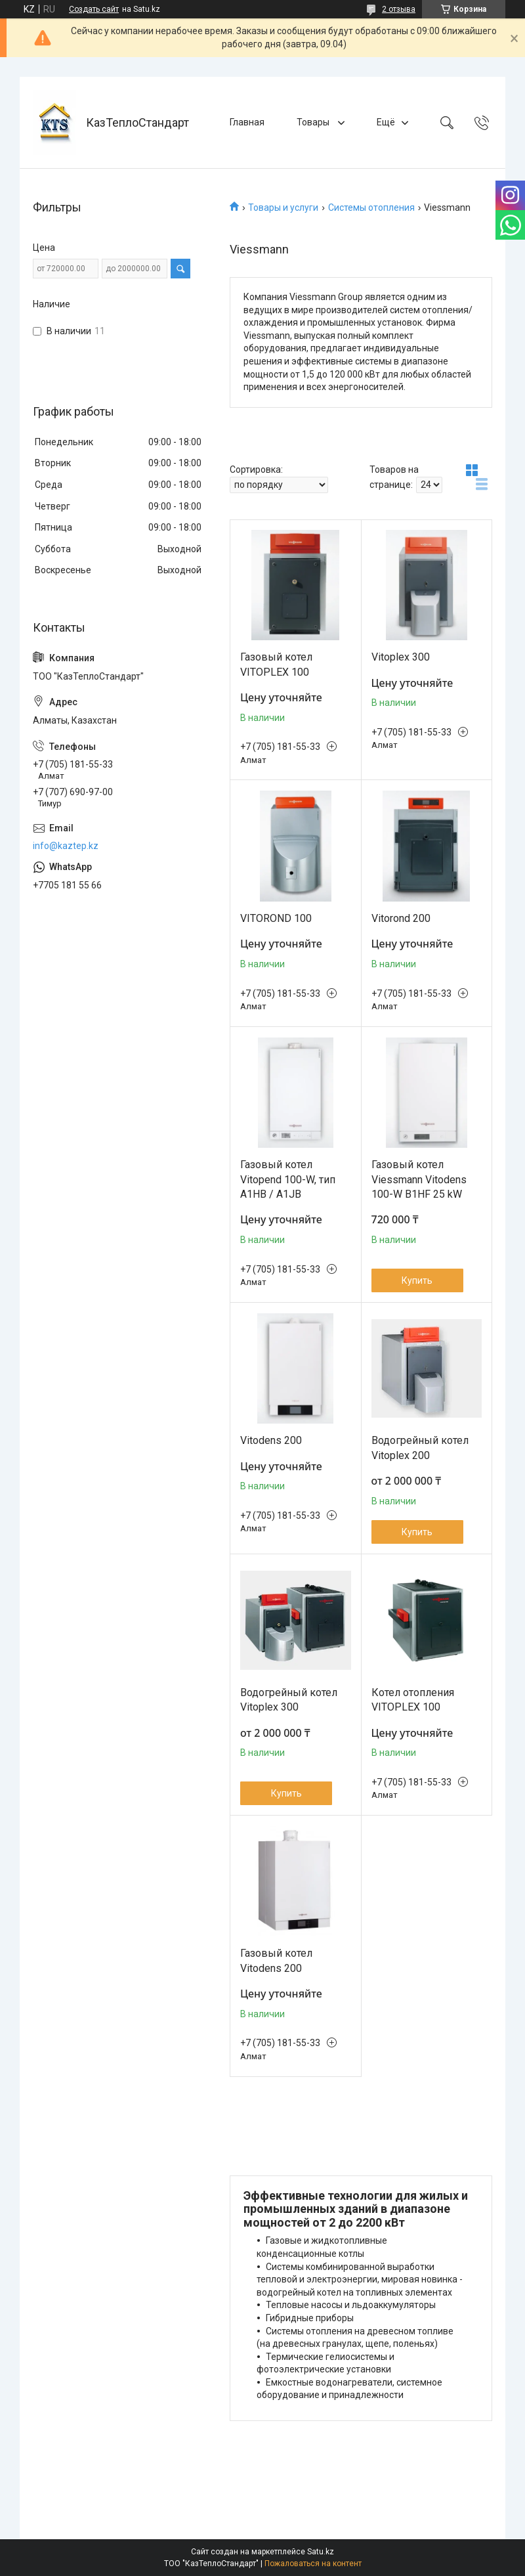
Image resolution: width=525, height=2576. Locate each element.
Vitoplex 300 (400, 657)
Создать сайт (94, 9)
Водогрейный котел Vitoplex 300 (288, 1699)
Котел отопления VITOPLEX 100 (412, 1699)
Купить (417, 1280)
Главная (247, 122)
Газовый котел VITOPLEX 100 (276, 664)
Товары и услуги (283, 207)
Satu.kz (320, 2551)
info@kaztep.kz (65, 845)
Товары (314, 122)
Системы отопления (371, 207)
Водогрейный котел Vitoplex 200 (420, 1447)
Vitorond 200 (400, 918)
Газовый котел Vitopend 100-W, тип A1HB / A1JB (287, 1179)
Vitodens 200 (271, 1440)
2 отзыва (398, 9)
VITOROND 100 (276, 918)
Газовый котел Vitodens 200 (276, 1960)
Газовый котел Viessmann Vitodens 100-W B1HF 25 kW (419, 1179)
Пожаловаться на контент (313, 2563)
